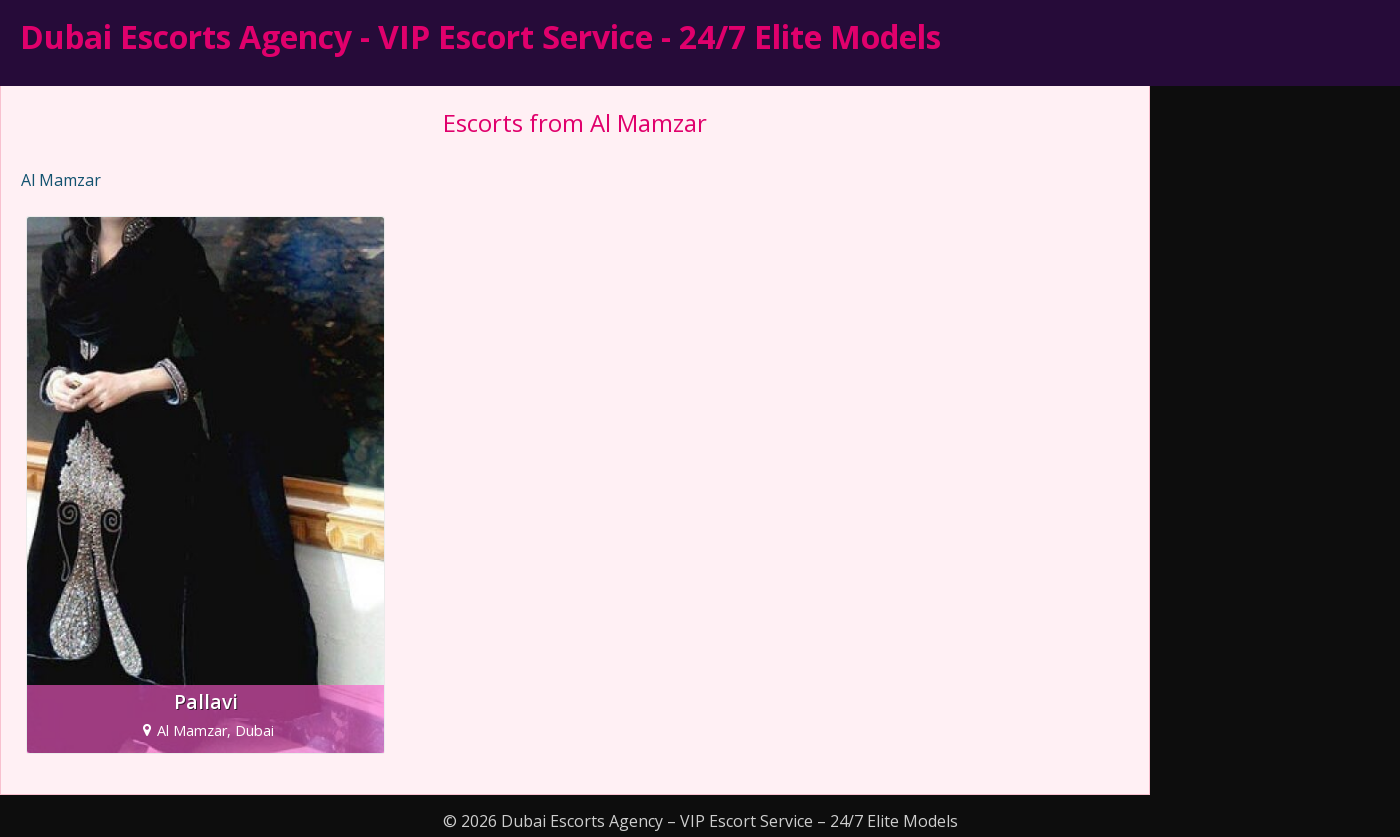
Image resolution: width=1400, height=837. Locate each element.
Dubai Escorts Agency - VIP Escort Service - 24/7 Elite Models (480, 36)
